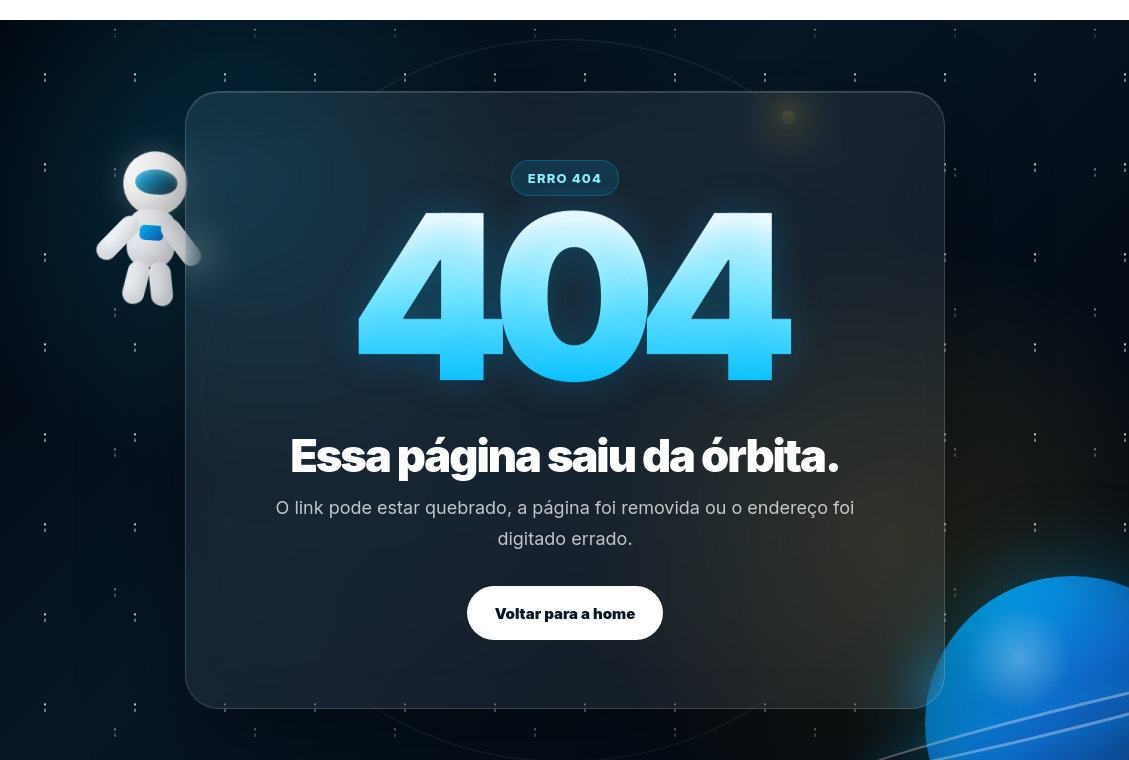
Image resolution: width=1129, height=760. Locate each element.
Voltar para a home (564, 613)
